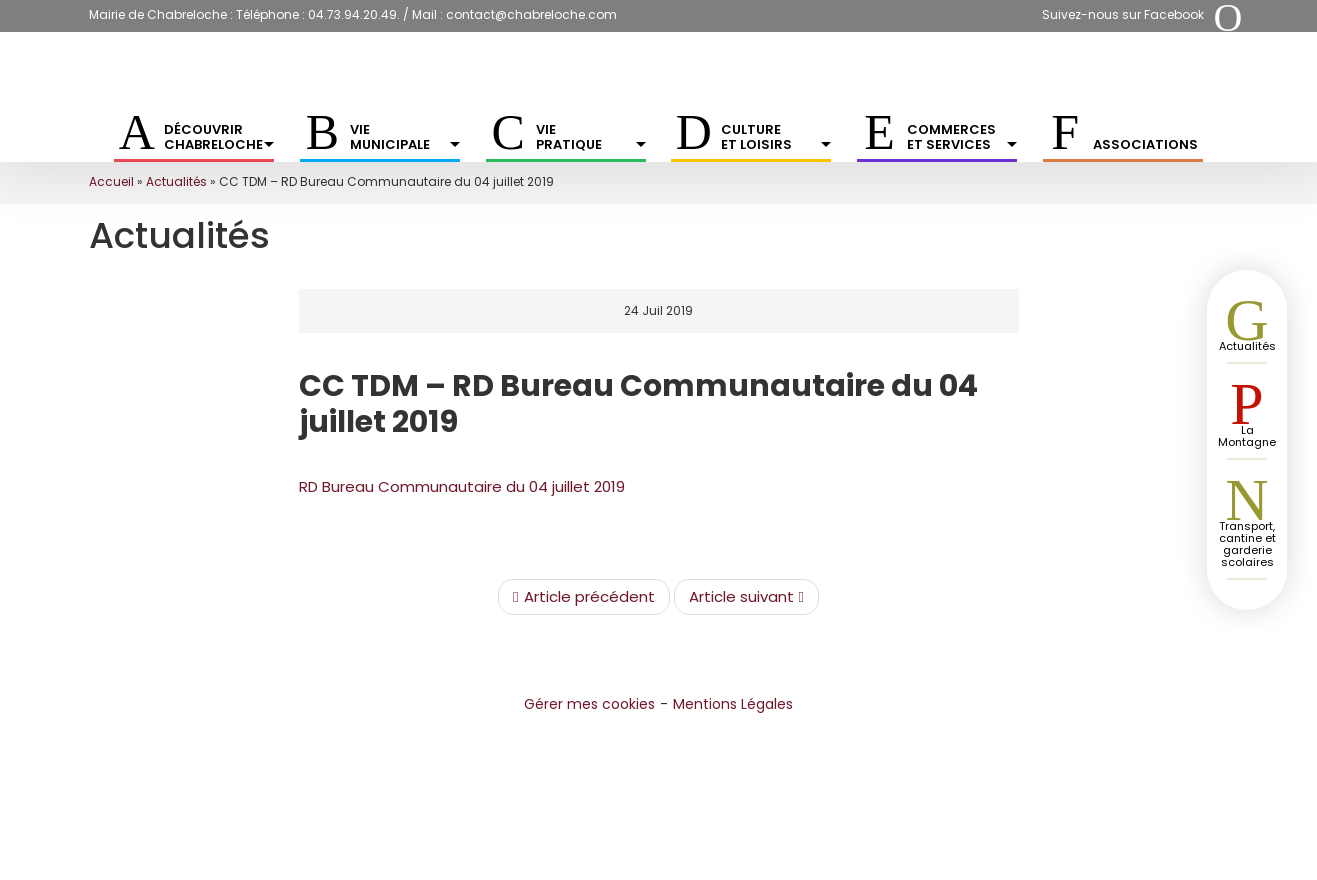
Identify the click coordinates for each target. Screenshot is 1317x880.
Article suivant (746, 597)
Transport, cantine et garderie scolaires (1247, 544)
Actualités (176, 181)
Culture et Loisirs (776, 137)
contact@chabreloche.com (531, 14)
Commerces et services (962, 137)
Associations (1145, 144)
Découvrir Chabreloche (219, 137)
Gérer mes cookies (589, 704)
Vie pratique (591, 137)
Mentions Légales (733, 704)
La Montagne (1247, 436)
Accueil (111, 181)
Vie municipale (405, 137)
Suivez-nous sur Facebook (1123, 14)
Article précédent (583, 597)
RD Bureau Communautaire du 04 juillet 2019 (462, 486)
